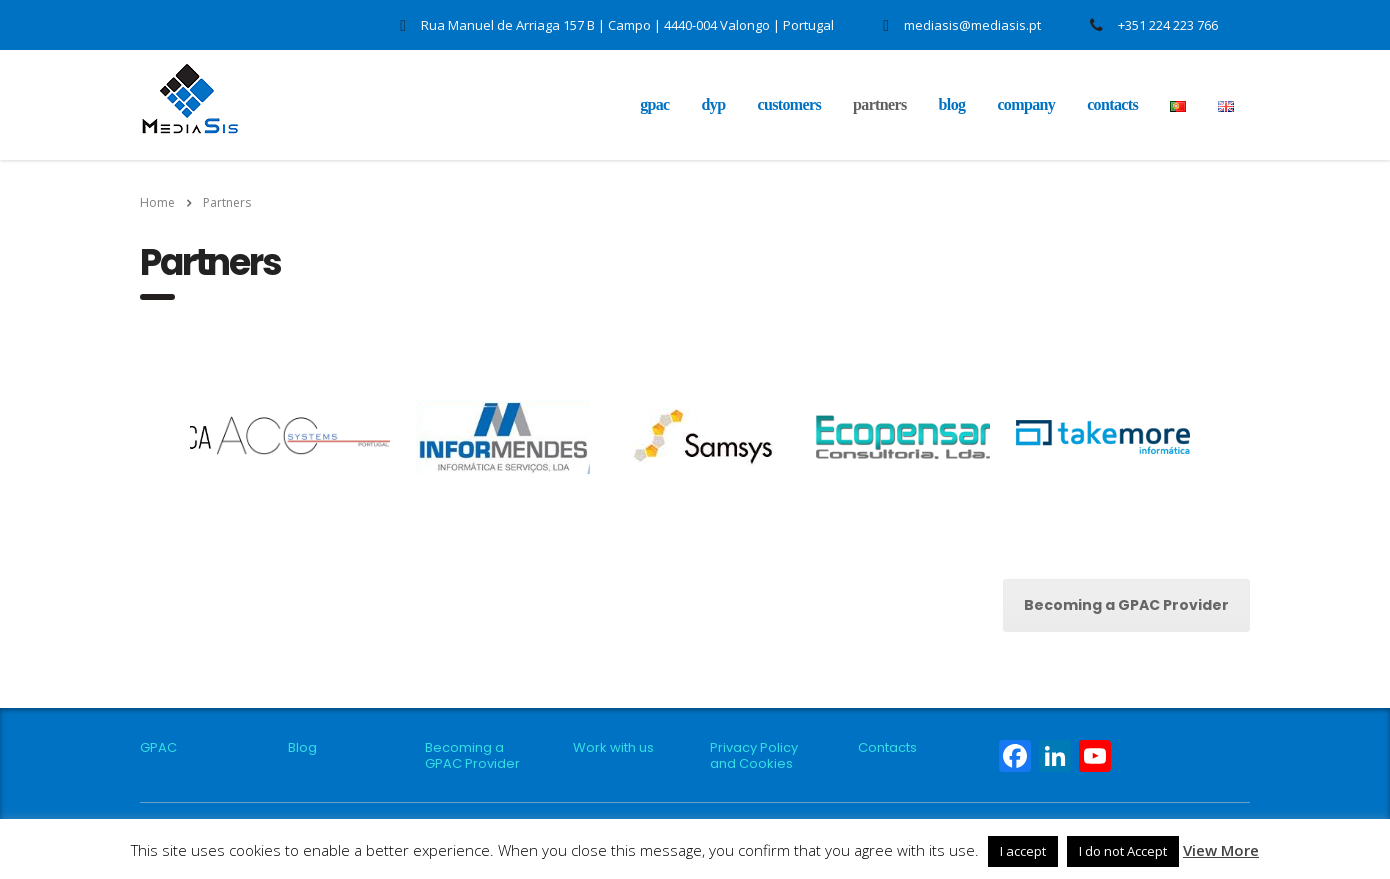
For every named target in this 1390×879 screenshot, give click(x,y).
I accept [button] (1023, 851)
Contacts (1112, 104)
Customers (789, 104)
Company (1026, 104)
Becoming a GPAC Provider (1126, 605)
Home (157, 202)
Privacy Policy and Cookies (754, 756)
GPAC (654, 104)
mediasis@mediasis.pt (972, 25)
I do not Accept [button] (1123, 851)
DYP (714, 104)
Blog (952, 104)
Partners (880, 104)
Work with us (613, 748)
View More (1221, 850)
